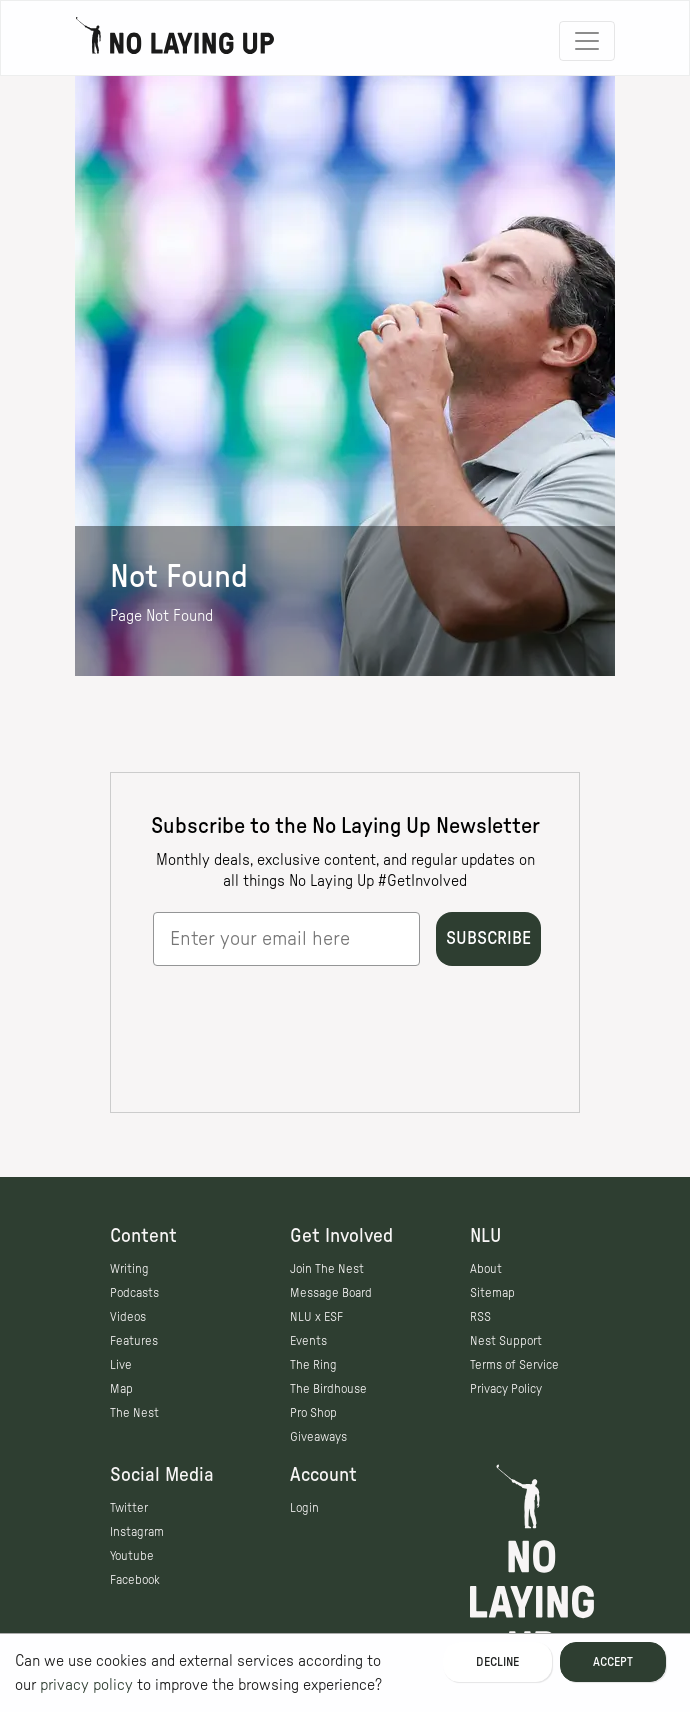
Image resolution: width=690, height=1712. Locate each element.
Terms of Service (514, 1365)
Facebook (135, 1580)
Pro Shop (313, 1413)
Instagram (137, 1532)
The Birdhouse (328, 1389)
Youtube (132, 1556)
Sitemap (492, 1293)
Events (308, 1341)
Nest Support (506, 1341)
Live (121, 1365)
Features (134, 1341)
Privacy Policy (506, 1389)
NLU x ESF (316, 1317)
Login (304, 1508)
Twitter (129, 1508)
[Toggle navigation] (587, 41)
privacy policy (86, 1685)
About (486, 1269)
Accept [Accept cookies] (613, 1662)
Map (121, 1389)
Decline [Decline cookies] (497, 1662)
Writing (129, 1269)
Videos (128, 1317)
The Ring (313, 1365)
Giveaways (318, 1437)
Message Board (331, 1293)
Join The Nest (327, 1269)
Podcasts (134, 1293)
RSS (480, 1317)
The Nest (134, 1413)
